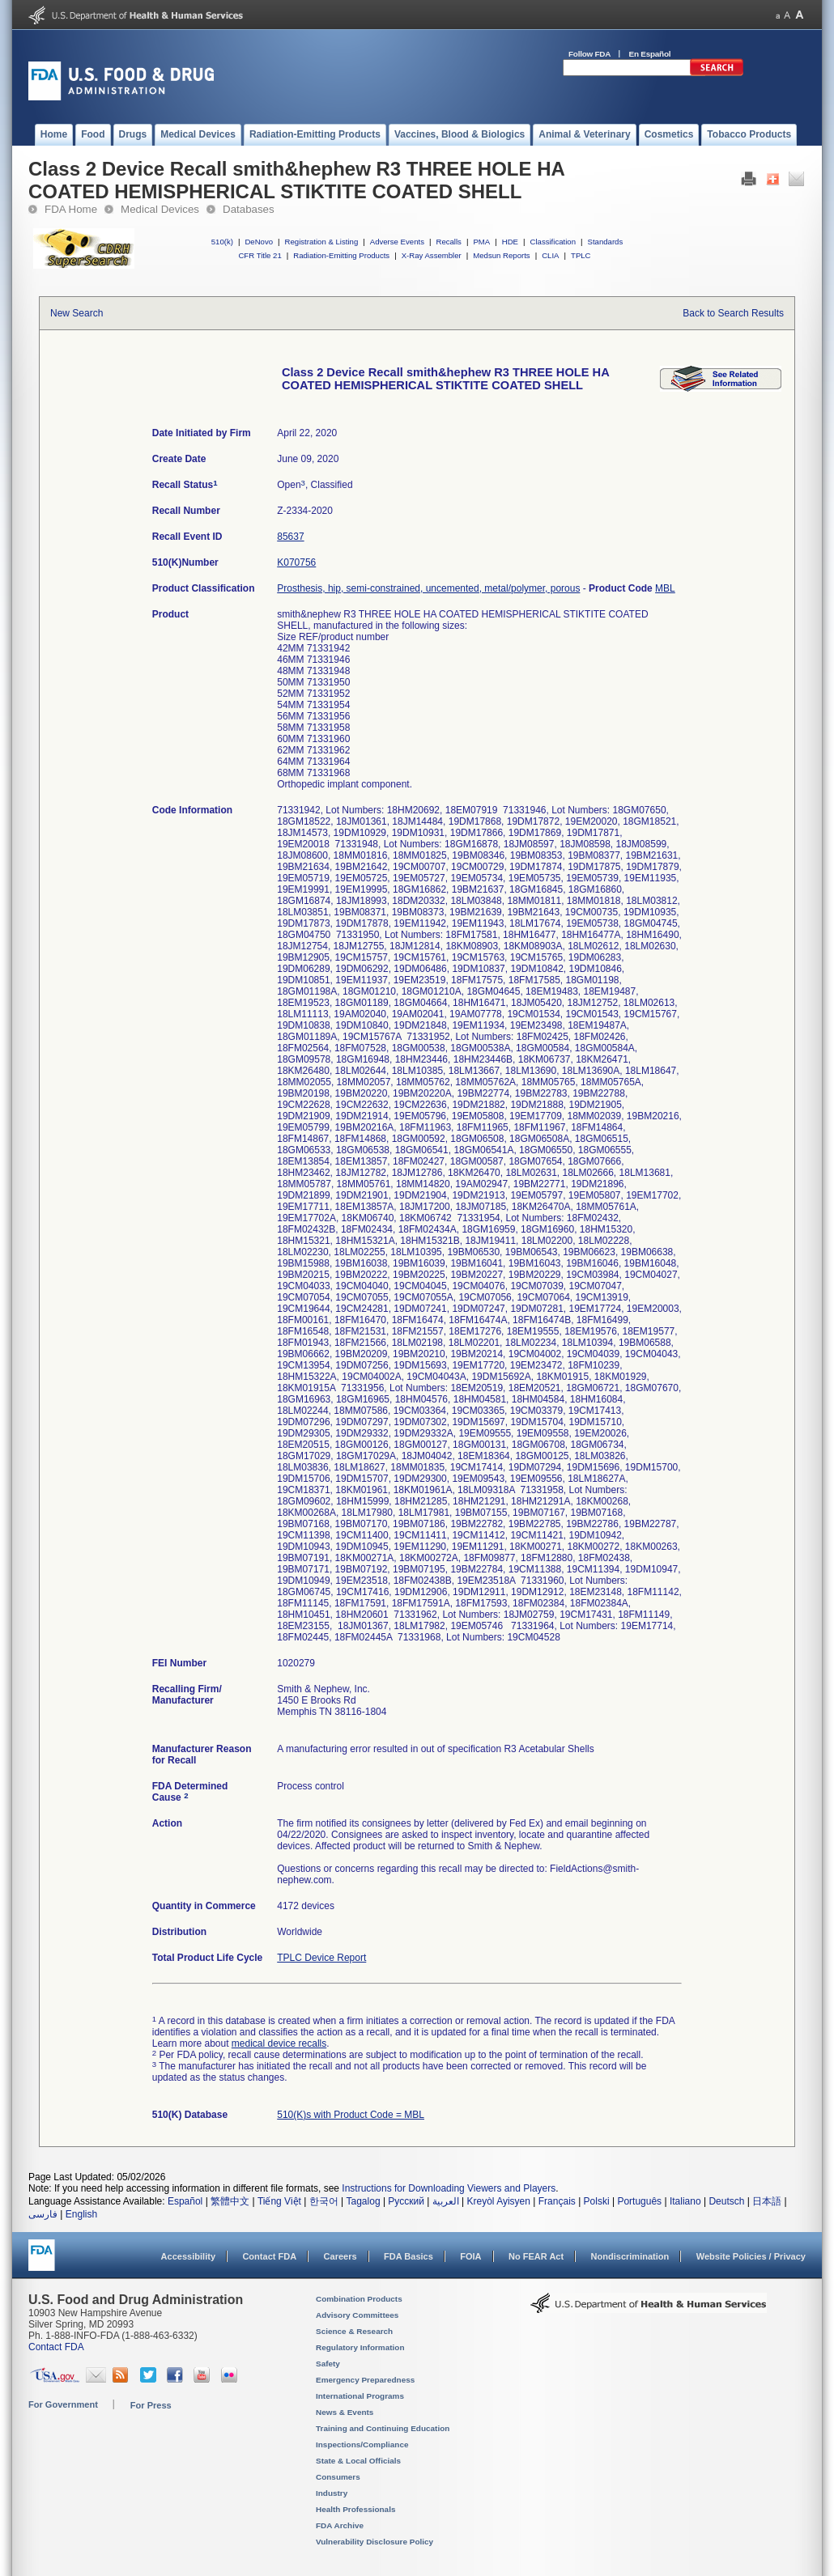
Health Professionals (355, 2509)
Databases (248, 209)
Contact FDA (269, 2256)
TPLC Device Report (321, 1957)
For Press (151, 2405)
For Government (63, 2404)
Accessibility (188, 2256)
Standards (605, 241)
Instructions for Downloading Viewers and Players (448, 2188)
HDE (510, 241)
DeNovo (259, 241)
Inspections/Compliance (362, 2444)
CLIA (550, 255)
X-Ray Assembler (432, 255)
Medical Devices (160, 209)
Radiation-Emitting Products (341, 255)
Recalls (448, 241)
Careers (340, 2256)
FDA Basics (408, 2256)
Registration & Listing (322, 241)
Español (185, 2201)
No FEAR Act (536, 2256)
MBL (665, 588)
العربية (445, 2201)
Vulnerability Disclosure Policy (374, 2541)
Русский (406, 2201)
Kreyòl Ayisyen (498, 2201)
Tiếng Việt (279, 2201)
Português (639, 2201)
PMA (481, 241)
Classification (553, 241)
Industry (331, 2493)
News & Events (344, 2412)
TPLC (581, 255)
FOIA (470, 2256)
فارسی (42, 2214)
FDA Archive (340, 2525)
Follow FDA (589, 53)
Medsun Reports (501, 255)
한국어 (323, 2201)
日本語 (766, 2201)
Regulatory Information (360, 2347)
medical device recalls (279, 2043)
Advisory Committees (357, 2315)
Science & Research (354, 2331)
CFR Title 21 (259, 255)
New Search (76, 313)
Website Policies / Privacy (751, 2256)
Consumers (338, 2476)
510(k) (222, 241)
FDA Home (71, 209)
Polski (597, 2201)
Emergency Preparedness (365, 2379)
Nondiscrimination (630, 2256)
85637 (290, 536)
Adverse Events (397, 241)
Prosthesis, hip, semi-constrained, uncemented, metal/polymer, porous (428, 588)
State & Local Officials (358, 2460)
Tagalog (364, 2201)
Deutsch (726, 2201)
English (81, 2214)
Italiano (685, 2201)
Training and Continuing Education (382, 2428)
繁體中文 (230, 2201)
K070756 (296, 562)
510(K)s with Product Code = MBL (350, 2114)
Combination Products (359, 2298)
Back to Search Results (733, 313)
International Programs (360, 2395)
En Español (650, 53)
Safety (328, 2363)
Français (557, 2201)
